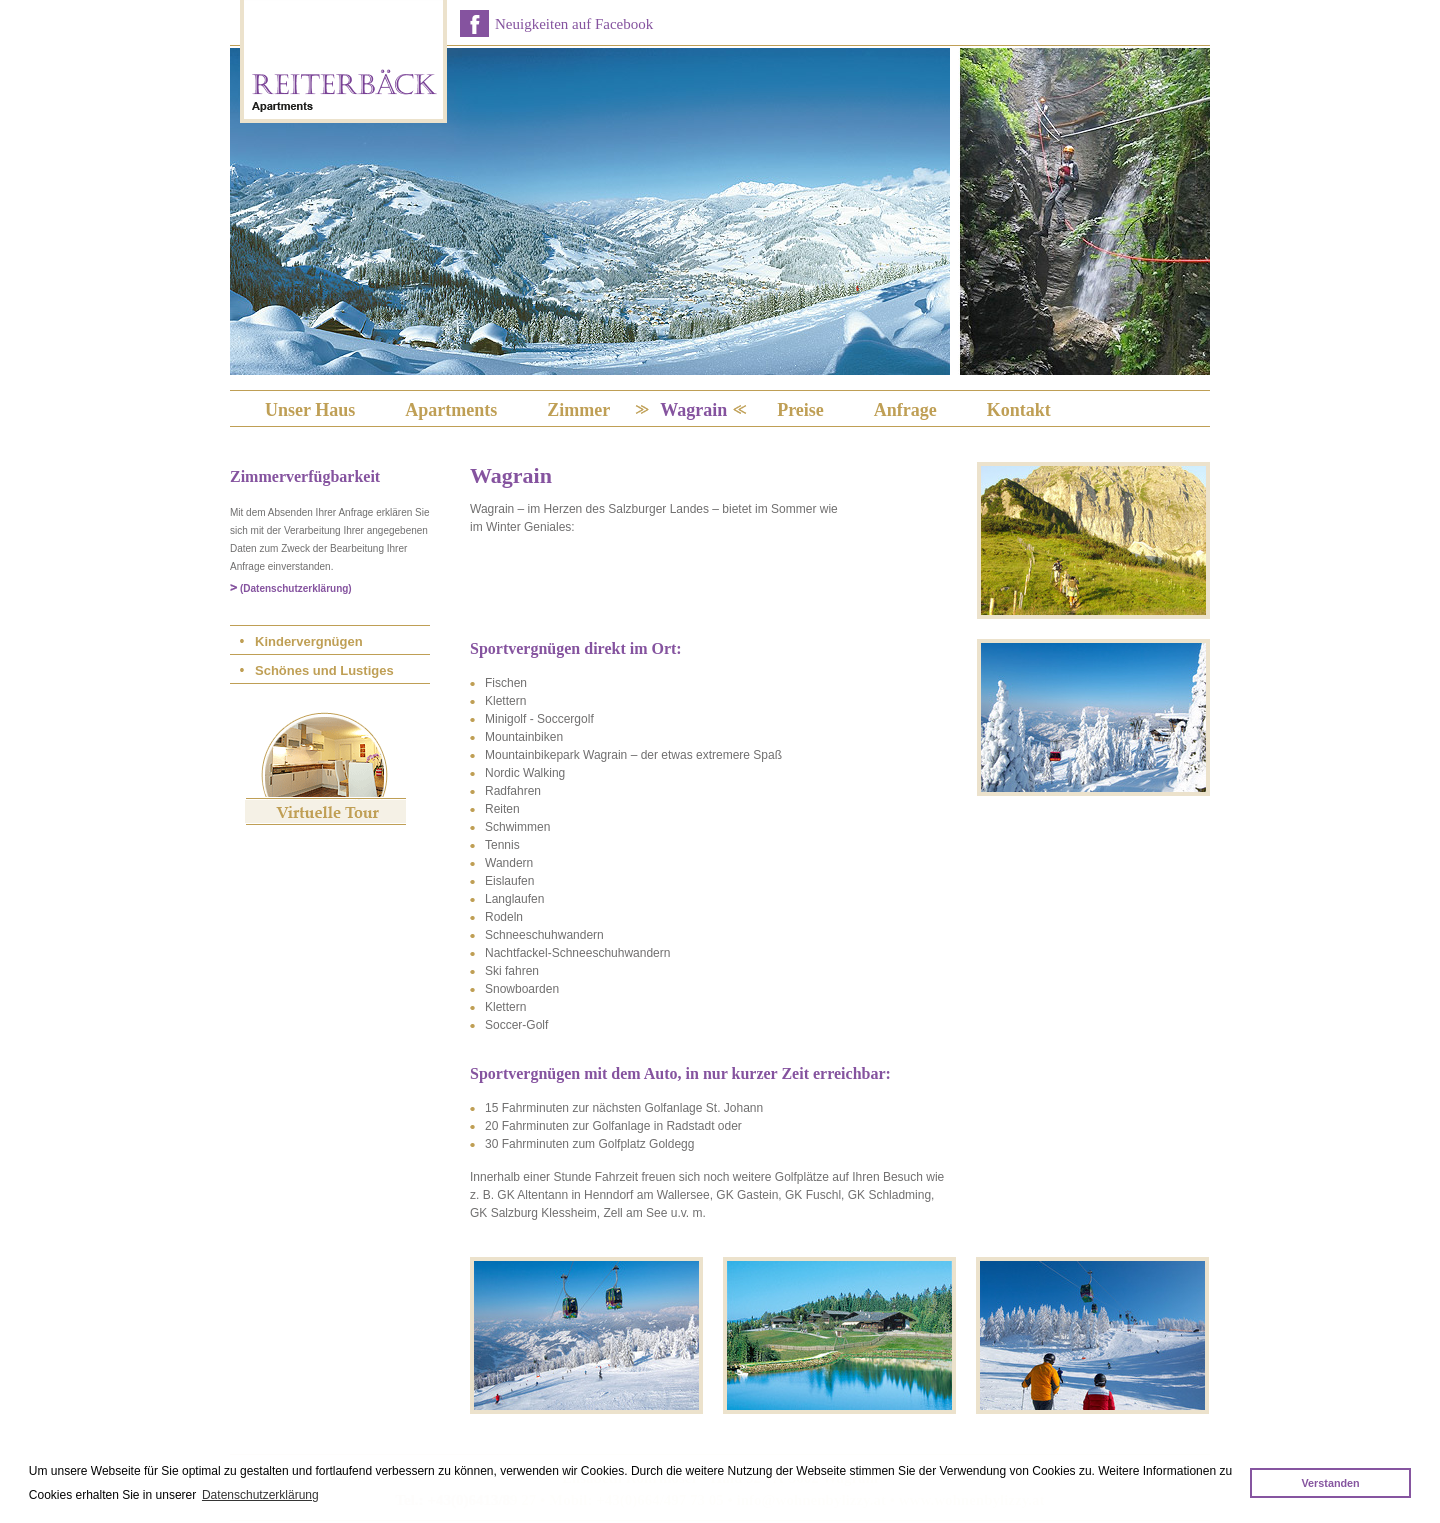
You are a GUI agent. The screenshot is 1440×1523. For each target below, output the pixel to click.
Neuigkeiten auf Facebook (574, 24)
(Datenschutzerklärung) (296, 588)
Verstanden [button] (1330, 1483)
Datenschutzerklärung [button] (260, 1495)
